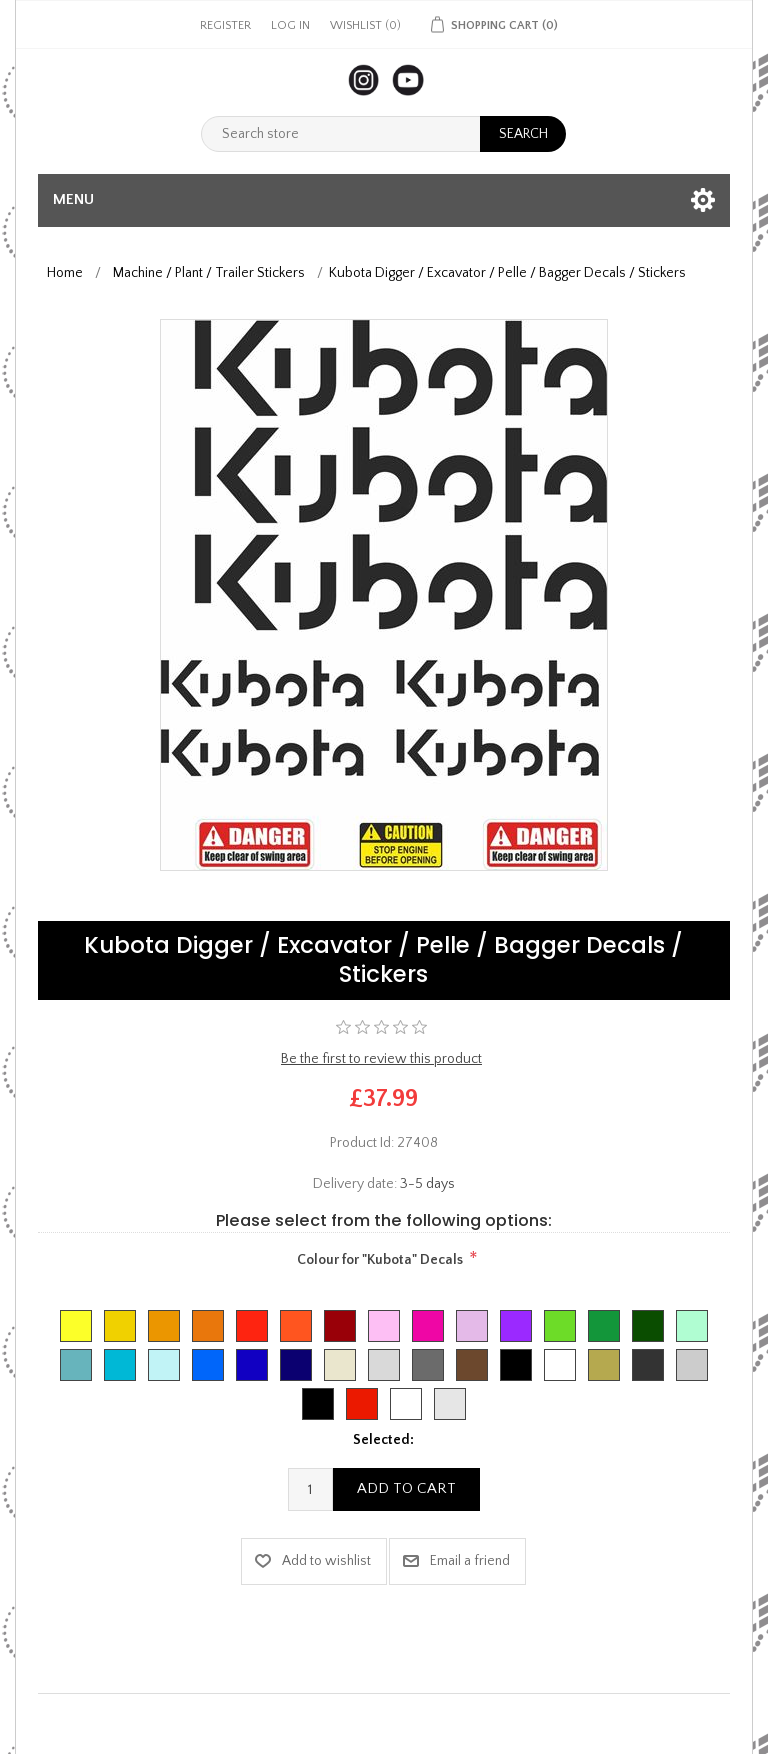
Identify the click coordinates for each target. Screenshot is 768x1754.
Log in (290, 25)
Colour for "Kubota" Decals (380, 1260)
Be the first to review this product (381, 1059)
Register (225, 25)
